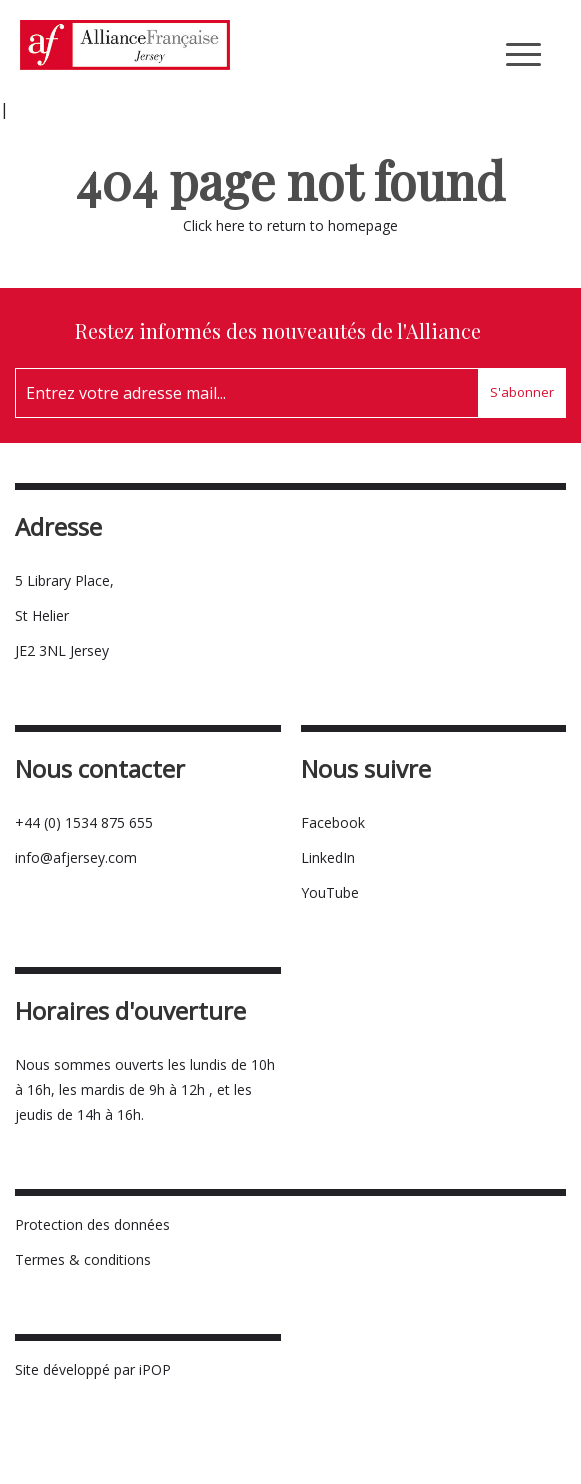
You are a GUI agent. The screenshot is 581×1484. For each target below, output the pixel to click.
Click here (214, 225)
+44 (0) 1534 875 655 (84, 822)
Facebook (333, 822)
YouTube (330, 892)
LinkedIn (328, 857)
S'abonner (522, 392)
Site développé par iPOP (93, 1369)
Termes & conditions (83, 1259)
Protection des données (92, 1224)
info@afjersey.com (76, 857)
